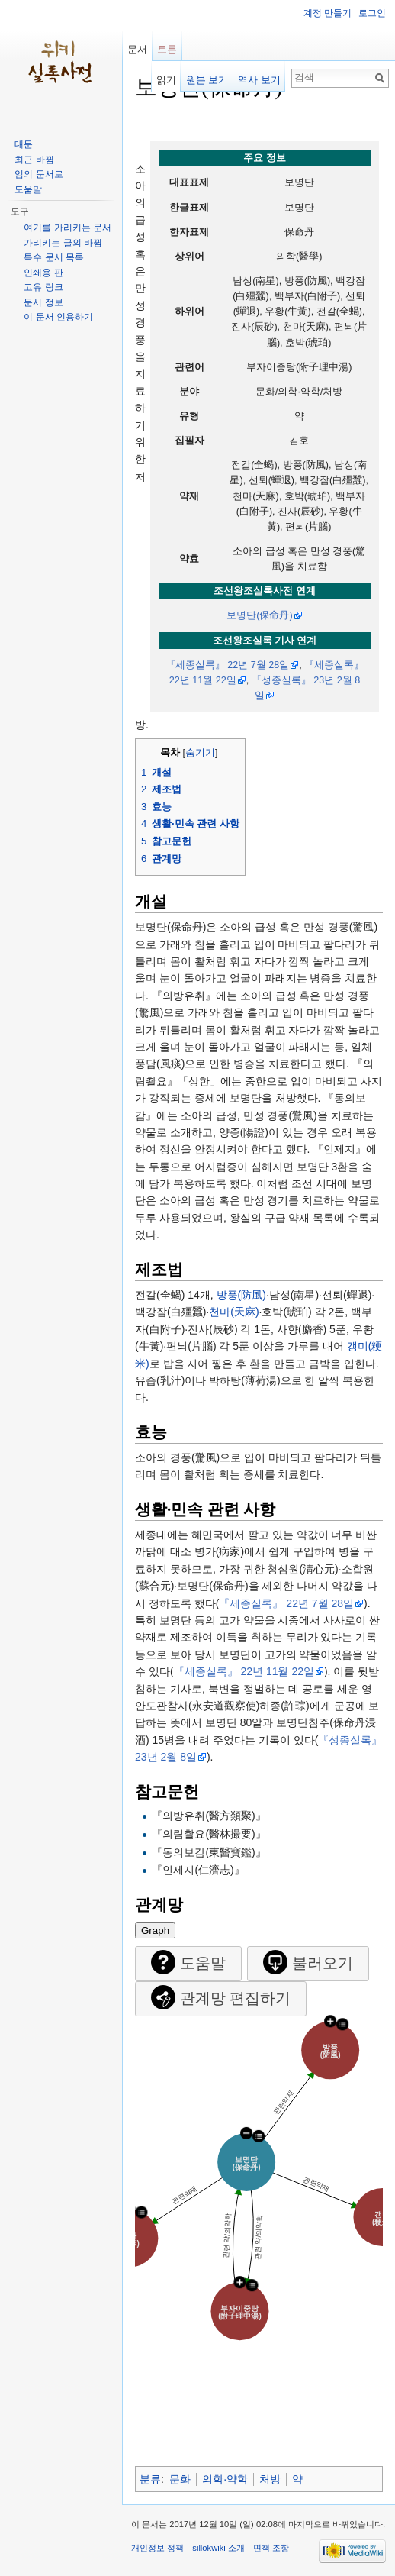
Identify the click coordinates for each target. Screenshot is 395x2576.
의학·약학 (225, 2479)
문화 (180, 2479)
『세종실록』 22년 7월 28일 (227, 665)
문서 (137, 49)
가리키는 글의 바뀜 (63, 242)
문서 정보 (43, 302)
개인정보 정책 (157, 2547)
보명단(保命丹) (259, 615)
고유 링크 (43, 287)
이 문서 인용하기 (58, 317)
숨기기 (200, 752)
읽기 (166, 80)
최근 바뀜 (33, 159)
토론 (167, 49)
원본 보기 (207, 80)
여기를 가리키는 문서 (67, 227)
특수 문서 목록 (54, 257)
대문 (23, 144)
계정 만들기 (327, 13)
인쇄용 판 (43, 272)
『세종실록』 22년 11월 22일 (244, 1671)
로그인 (372, 13)
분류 (150, 2479)
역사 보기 (259, 80)
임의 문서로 (38, 174)
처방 (270, 2479)
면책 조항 (271, 2547)
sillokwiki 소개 (218, 2547)
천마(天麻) (234, 1312)
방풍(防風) (241, 1295)
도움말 (28, 189)
